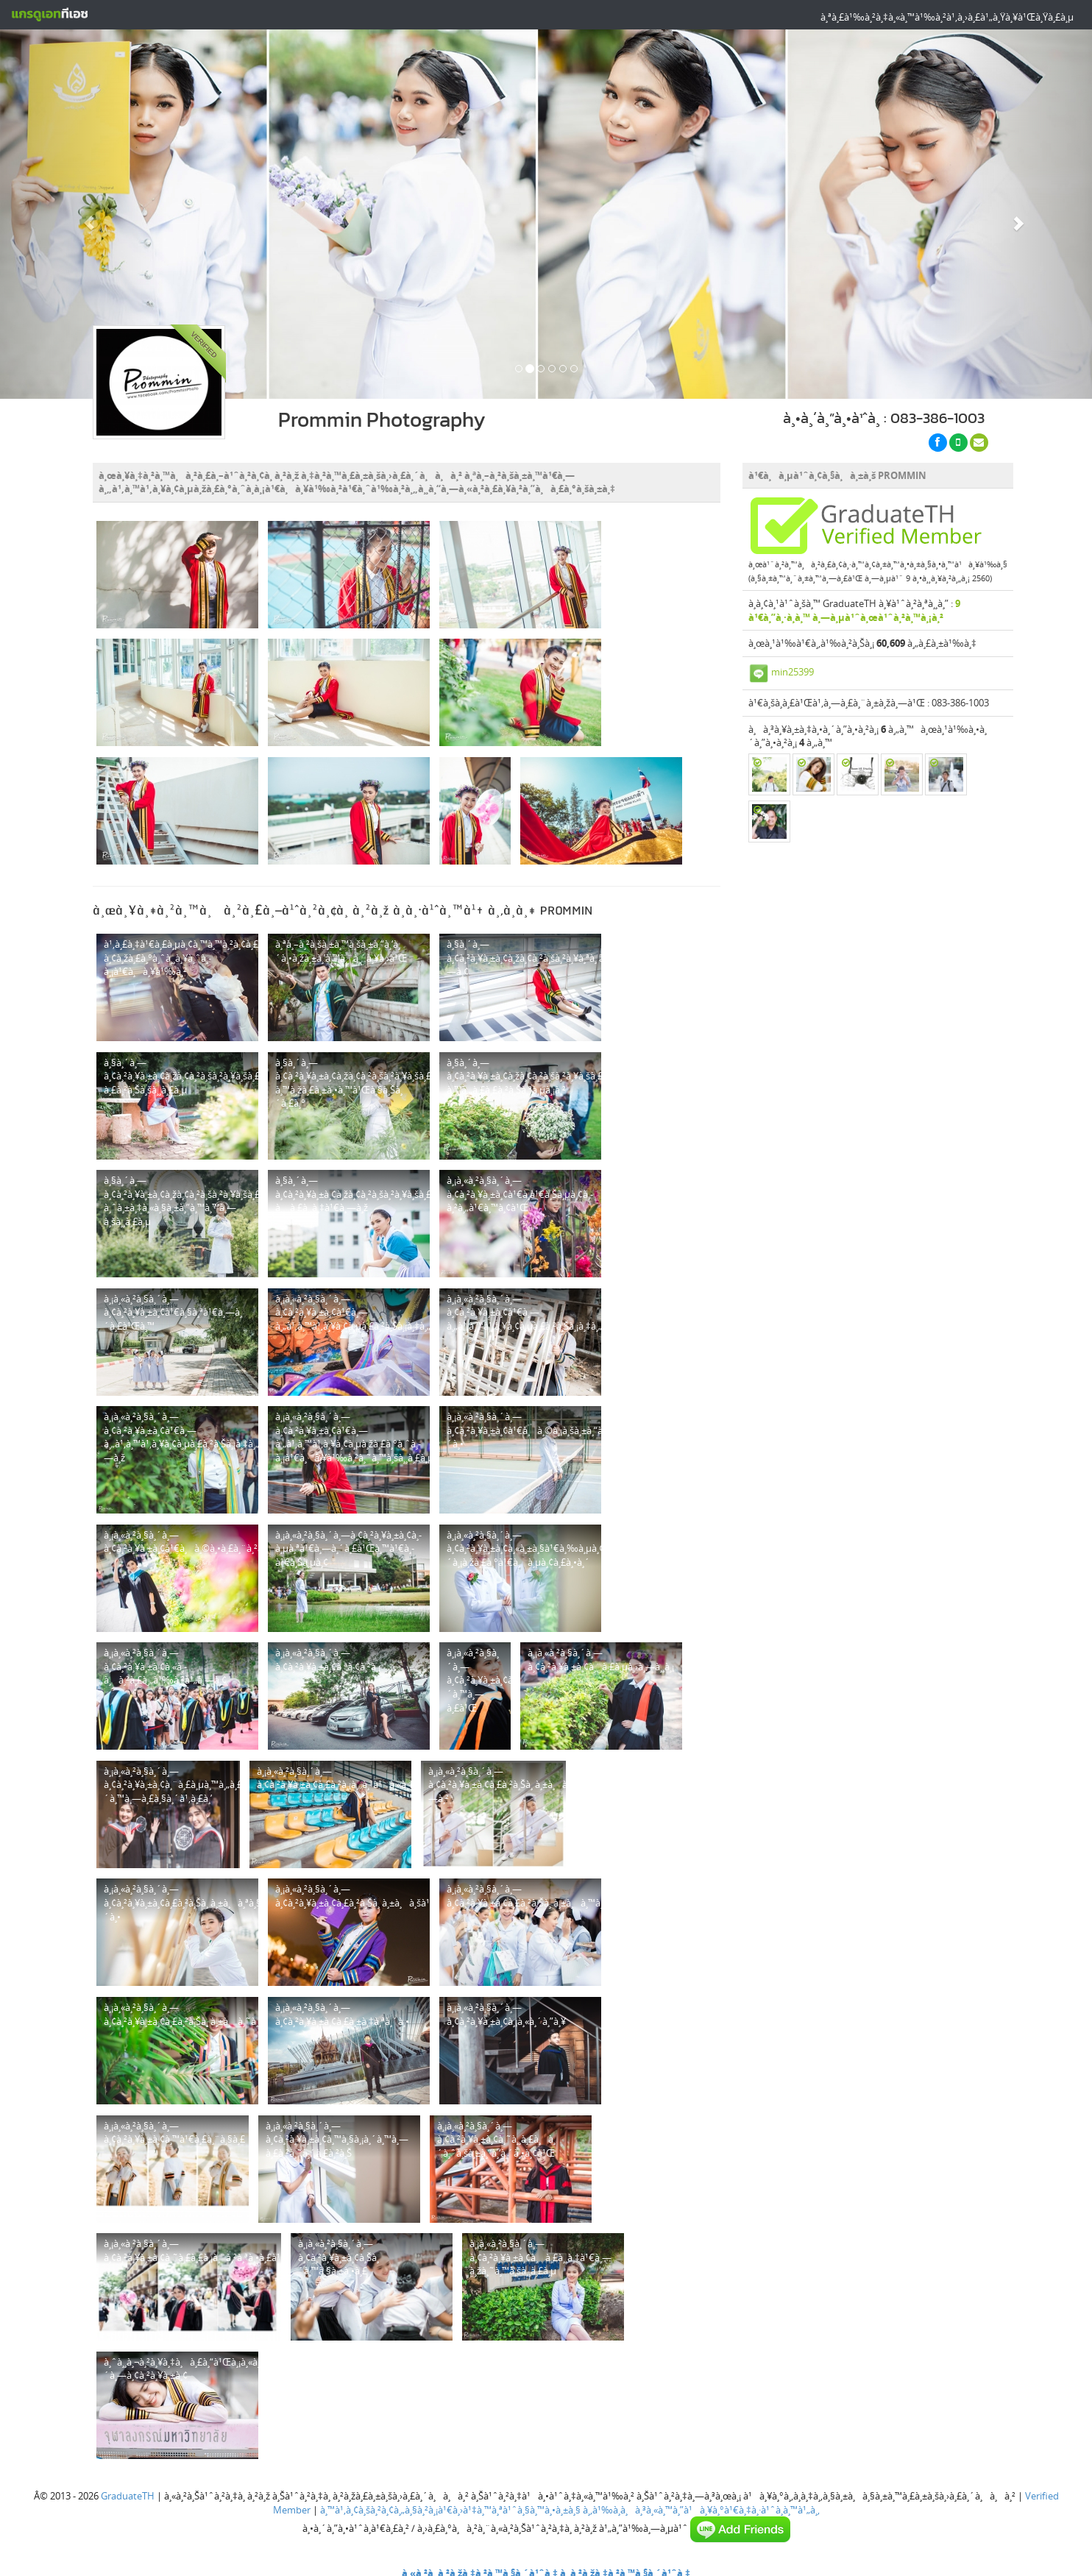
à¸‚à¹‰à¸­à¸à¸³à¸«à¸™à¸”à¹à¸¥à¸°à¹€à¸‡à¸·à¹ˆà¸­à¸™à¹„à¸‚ (701, 2509)
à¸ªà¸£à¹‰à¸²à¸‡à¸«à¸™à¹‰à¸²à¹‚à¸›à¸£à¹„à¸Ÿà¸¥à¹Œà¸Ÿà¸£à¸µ (947, 17)
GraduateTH (128, 2495)
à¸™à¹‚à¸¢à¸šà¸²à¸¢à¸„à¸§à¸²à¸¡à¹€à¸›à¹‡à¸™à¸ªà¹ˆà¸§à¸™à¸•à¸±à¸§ (450, 2509)
